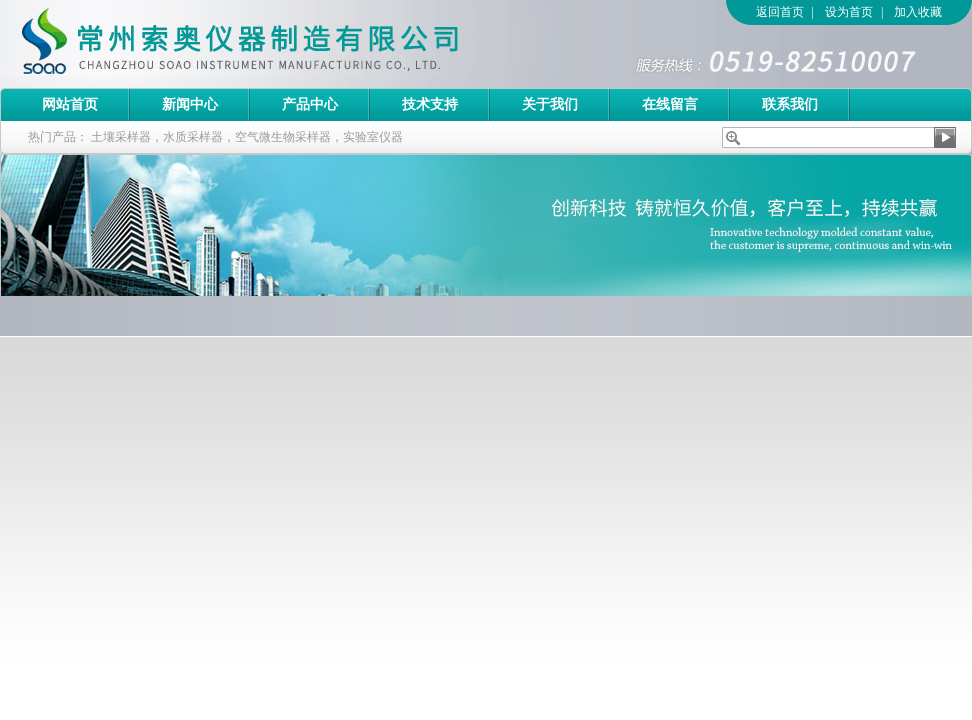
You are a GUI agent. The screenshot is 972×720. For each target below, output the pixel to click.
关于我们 (550, 104)
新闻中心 (190, 104)
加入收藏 (918, 12)
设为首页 (849, 12)
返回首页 (780, 12)
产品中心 (310, 104)
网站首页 (70, 104)
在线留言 (670, 104)
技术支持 (430, 104)
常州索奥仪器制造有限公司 (275, 44)
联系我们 (790, 104)
